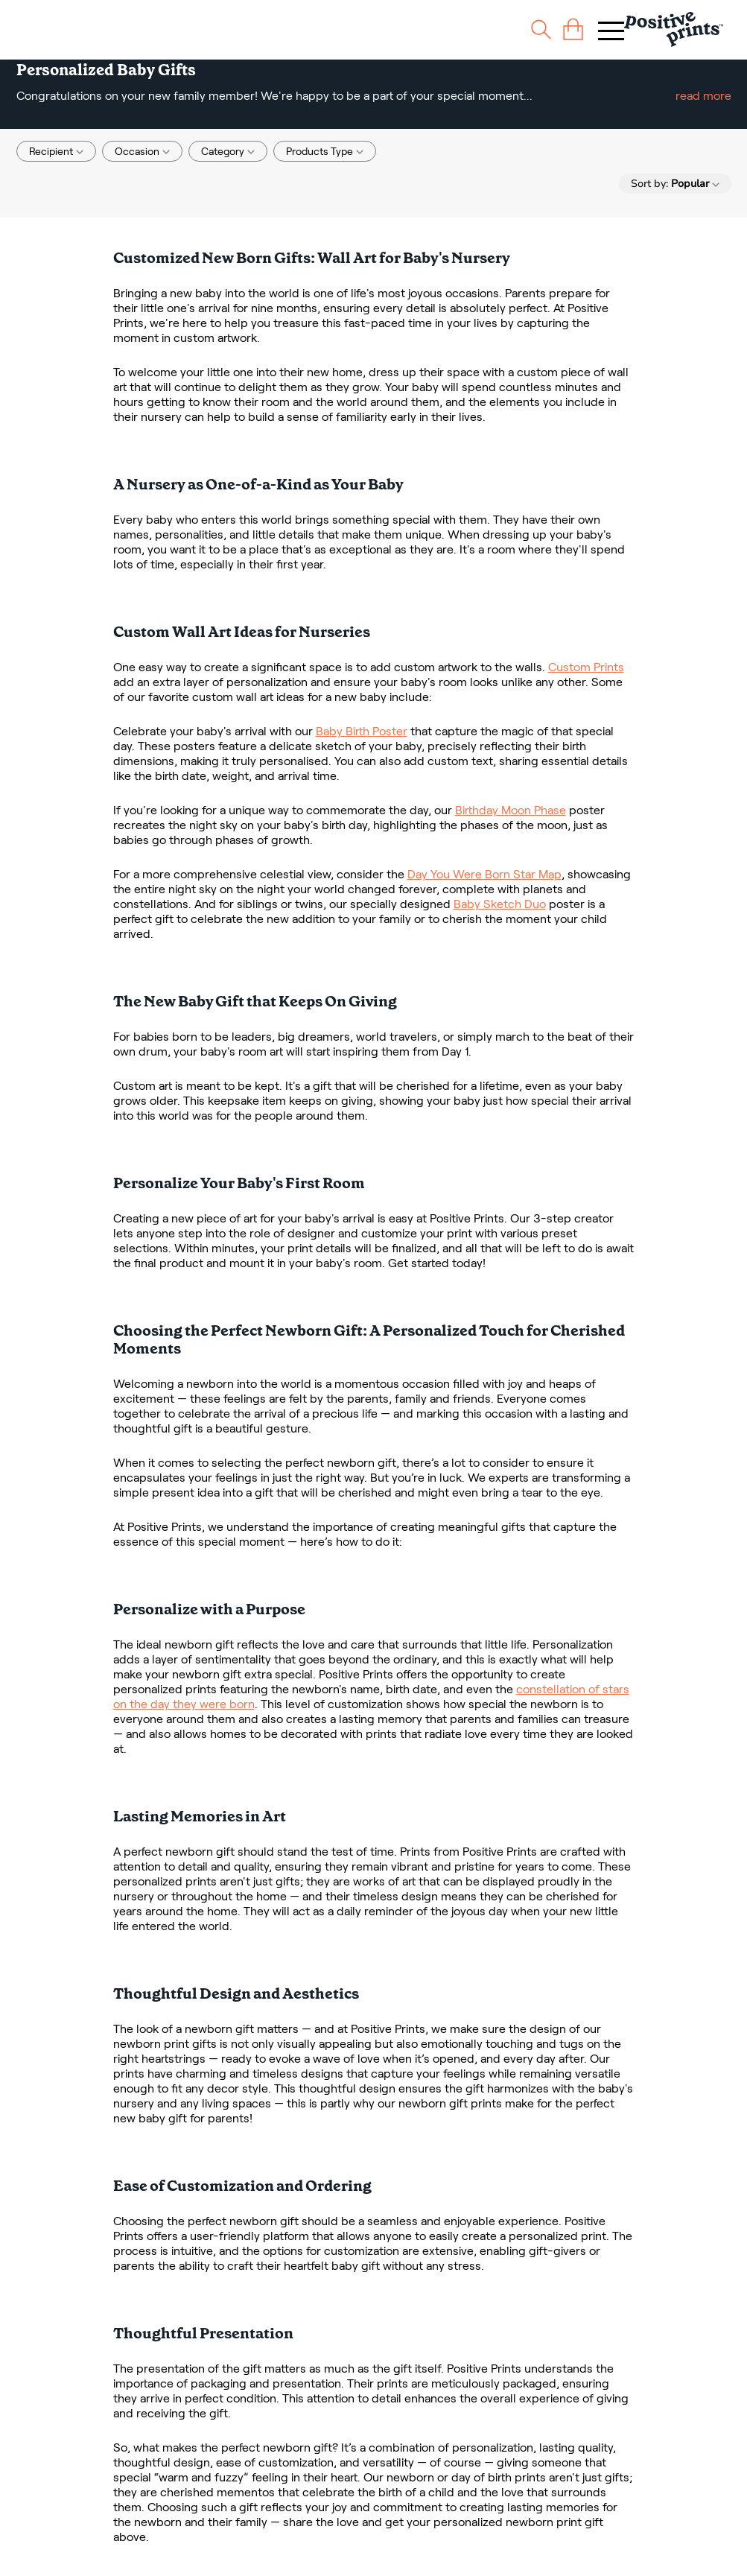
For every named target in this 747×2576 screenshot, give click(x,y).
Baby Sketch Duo (500, 904)
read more (703, 95)
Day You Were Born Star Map (484, 874)
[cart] (573, 29)
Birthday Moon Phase (510, 810)
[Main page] (673, 29)
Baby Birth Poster (361, 731)
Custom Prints (586, 667)
